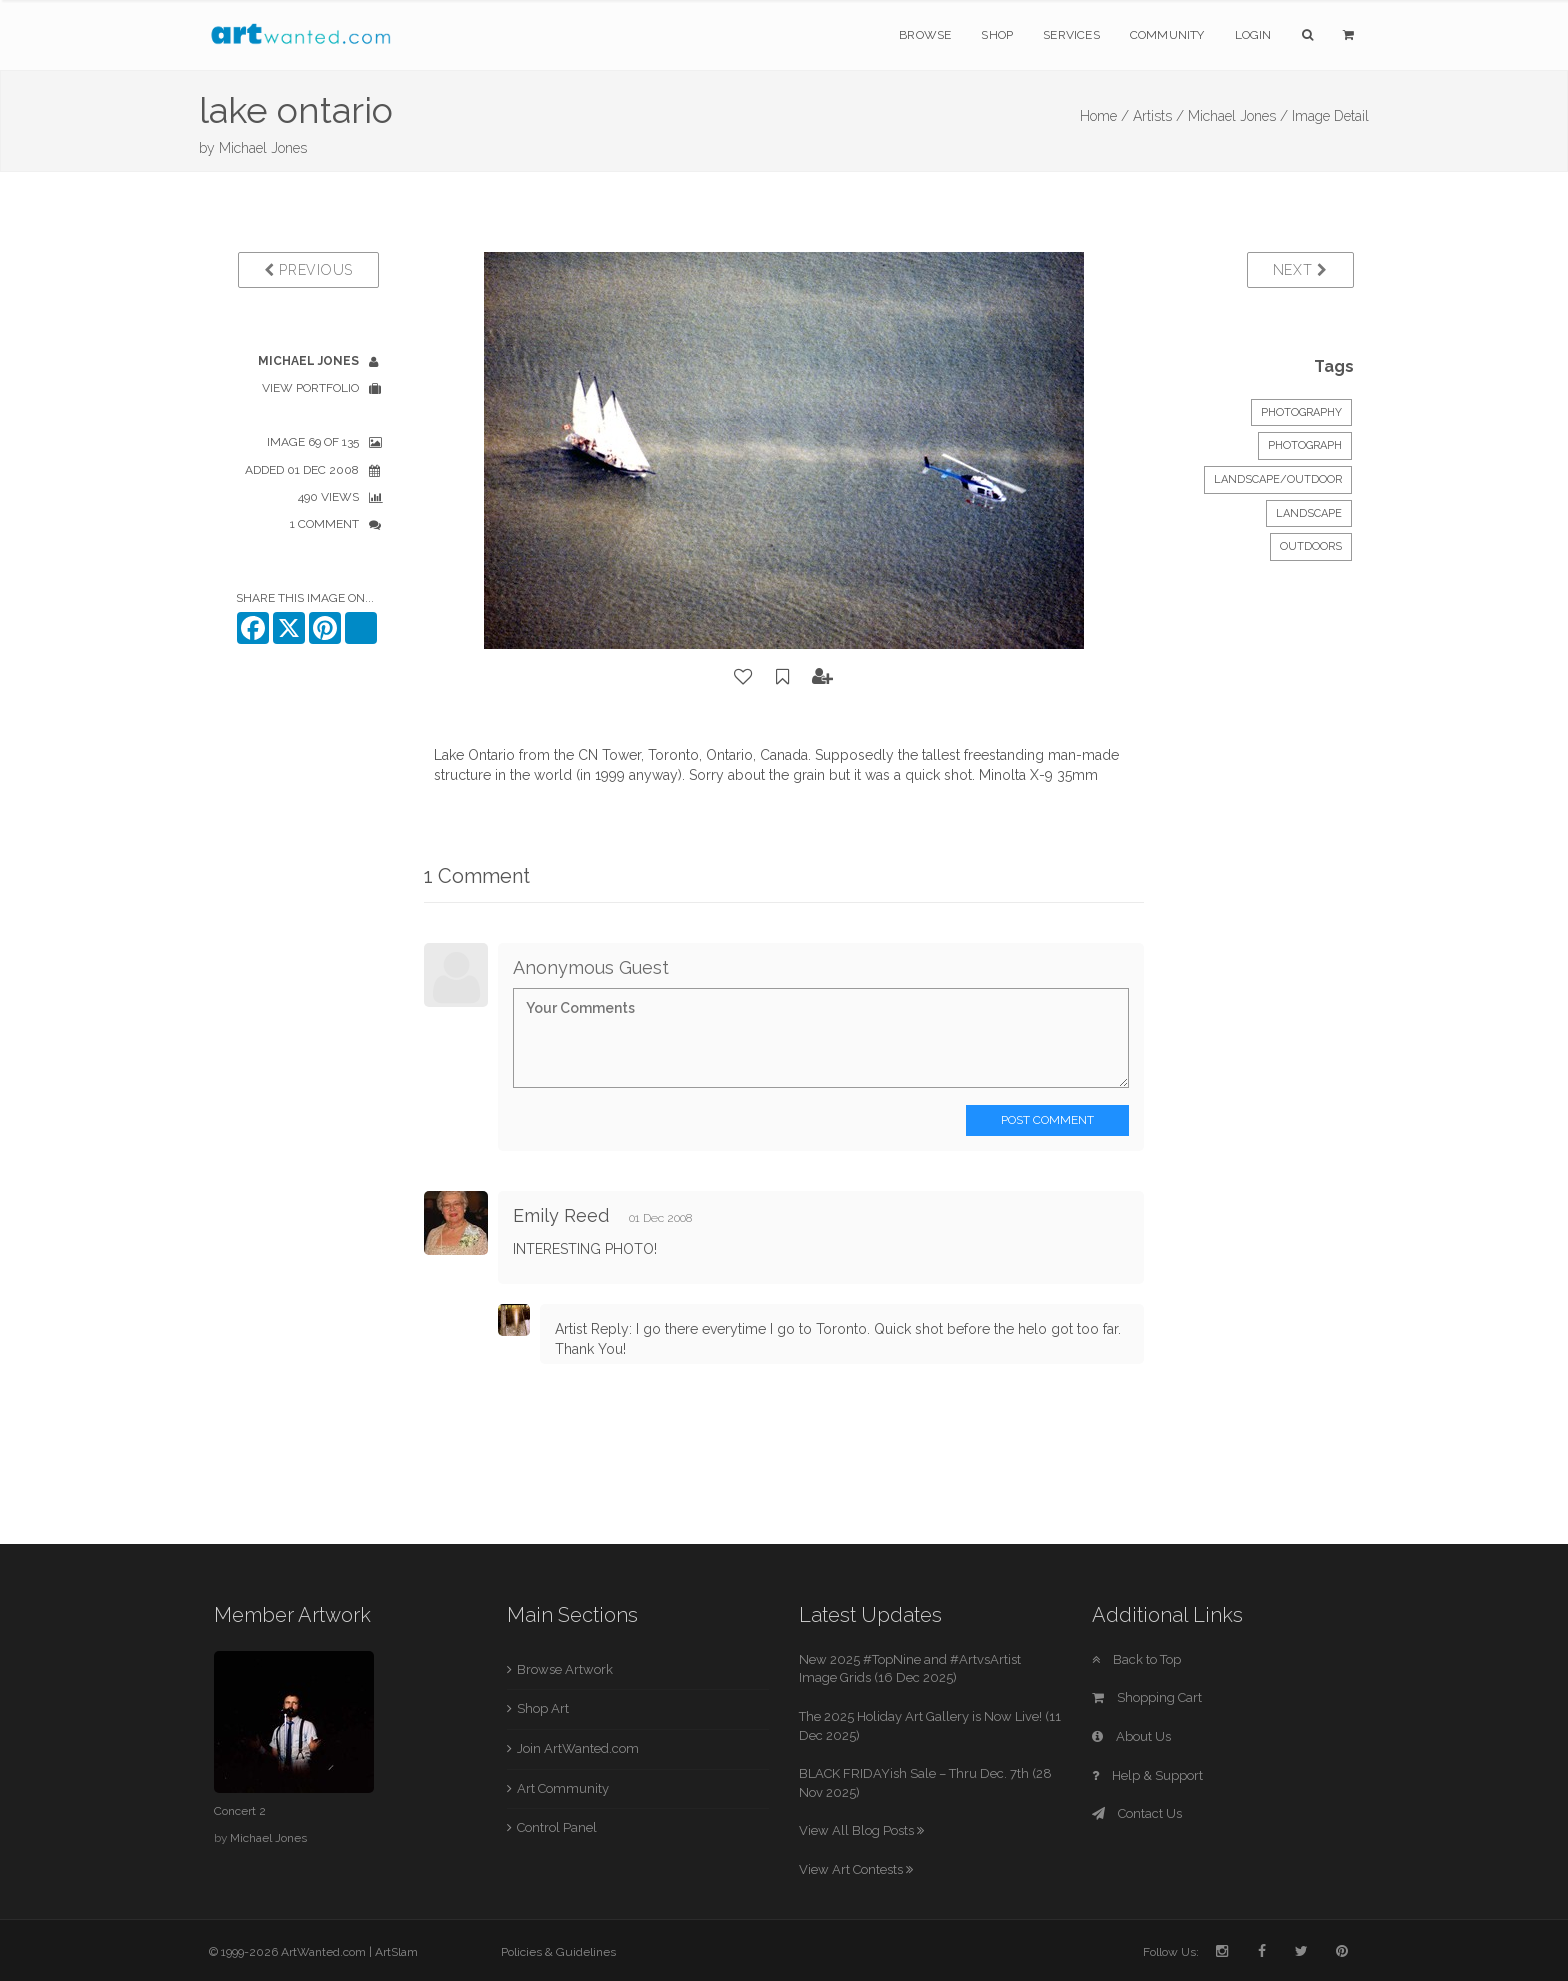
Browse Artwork (565, 1669)
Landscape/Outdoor (1278, 479)
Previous (308, 270)
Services (1071, 35)
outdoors (1311, 546)
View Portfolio (310, 388)
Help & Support (1147, 1775)
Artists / (1158, 116)
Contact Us (1137, 1813)
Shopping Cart (1147, 1697)
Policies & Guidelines (558, 1952)
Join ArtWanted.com (578, 1748)
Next (1300, 270)
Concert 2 (240, 1811)
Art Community (563, 1788)
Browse (925, 35)
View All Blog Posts (861, 1830)
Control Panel (557, 1827)
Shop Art (543, 1708)
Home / (1104, 116)
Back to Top (1136, 1659)
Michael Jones (263, 148)
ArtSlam (396, 1952)
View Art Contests (856, 1869)
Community (1167, 35)
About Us (1131, 1736)
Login (1253, 35)
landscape (1309, 513)
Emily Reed (561, 1215)
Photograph (1305, 445)
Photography (1301, 412)
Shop (997, 35)
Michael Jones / (1238, 116)
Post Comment (1047, 1120)
